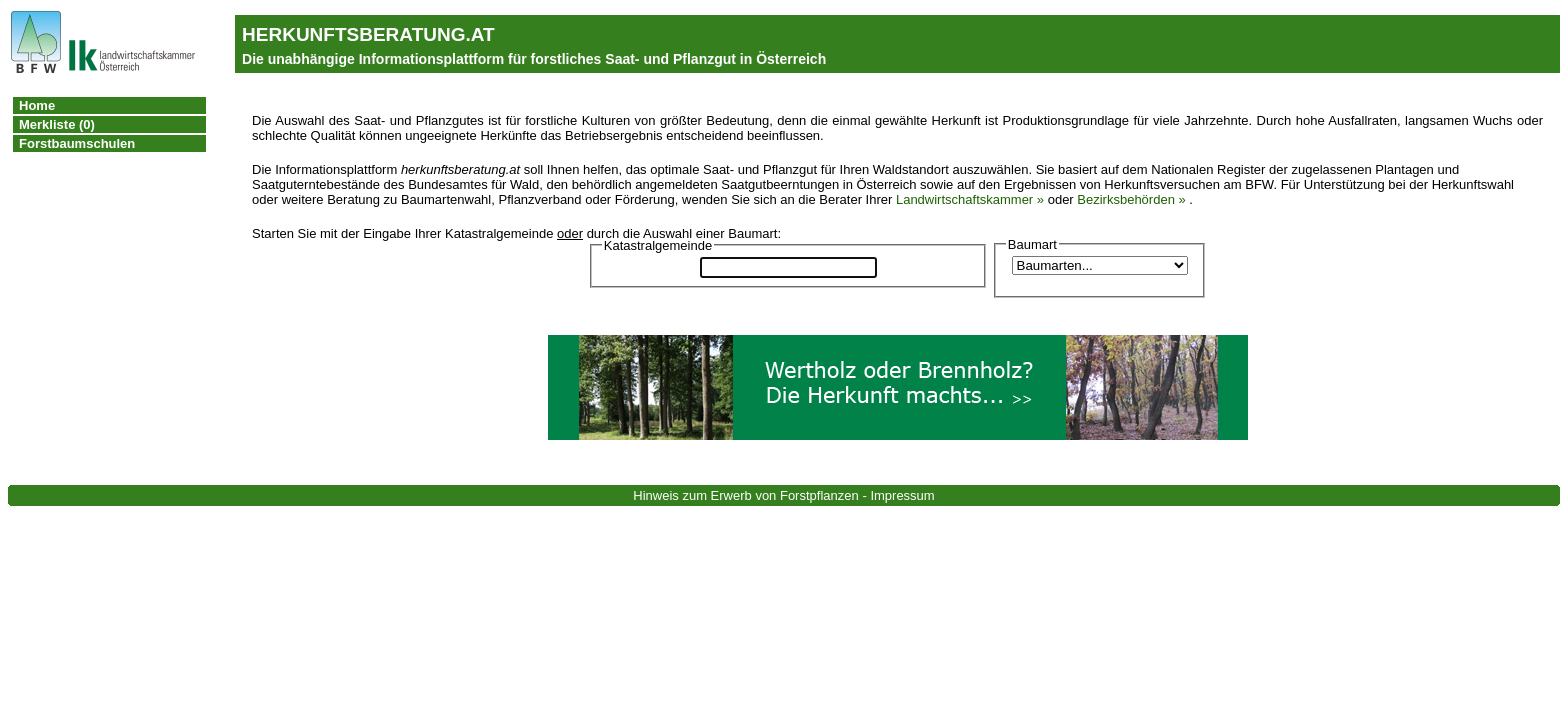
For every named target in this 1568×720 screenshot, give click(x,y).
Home (37, 105)
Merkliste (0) (57, 124)
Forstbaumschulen (77, 143)
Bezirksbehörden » (1131, 199)
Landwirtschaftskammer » (970, 199)
